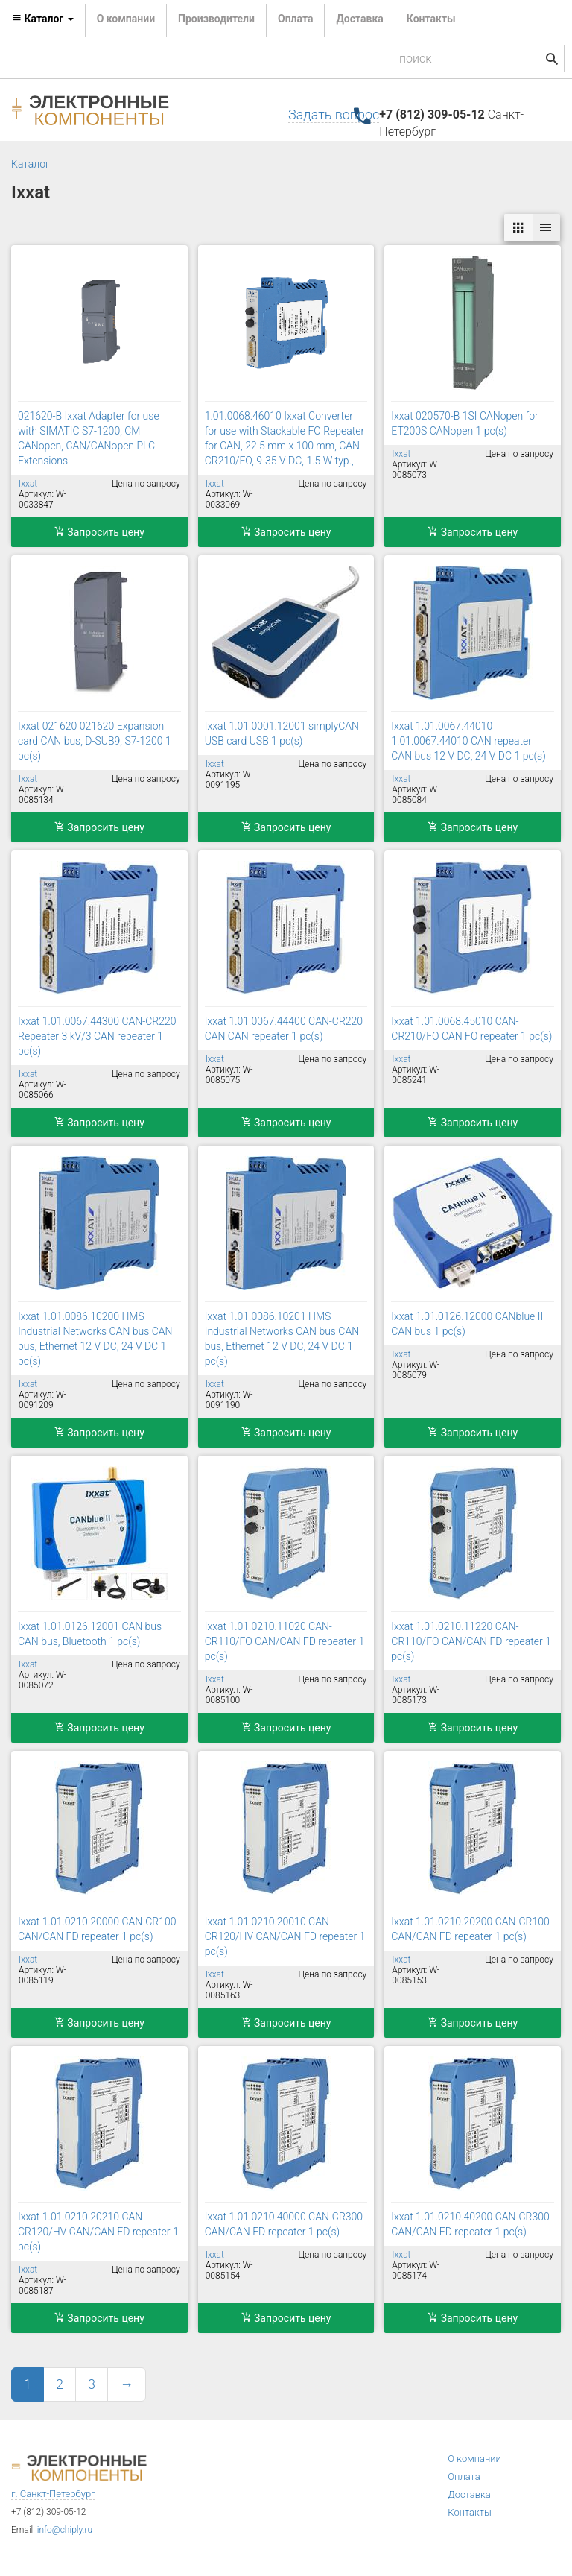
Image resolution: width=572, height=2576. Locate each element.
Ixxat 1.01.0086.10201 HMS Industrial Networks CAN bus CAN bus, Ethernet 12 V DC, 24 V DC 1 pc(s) (282, 1338)
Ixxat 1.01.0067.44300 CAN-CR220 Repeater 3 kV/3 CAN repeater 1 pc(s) (97, 1036)
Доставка (359, 19)
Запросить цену (99, 532)
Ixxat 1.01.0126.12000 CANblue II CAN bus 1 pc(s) (467, 1323)
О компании (126, 19)
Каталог (30, 164)
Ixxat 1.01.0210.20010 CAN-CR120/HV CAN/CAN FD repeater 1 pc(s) (285, 1936)
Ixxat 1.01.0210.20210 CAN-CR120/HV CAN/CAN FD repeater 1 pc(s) (98, 2232)
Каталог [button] (42, 19)
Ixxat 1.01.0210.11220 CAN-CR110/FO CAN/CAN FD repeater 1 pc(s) (471, 1641)
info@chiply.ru (64, 2530)
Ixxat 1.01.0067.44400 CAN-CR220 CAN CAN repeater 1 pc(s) (284, 1028)
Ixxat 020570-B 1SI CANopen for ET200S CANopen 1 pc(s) (464, 423)
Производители (216, 19)
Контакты (431, 19)
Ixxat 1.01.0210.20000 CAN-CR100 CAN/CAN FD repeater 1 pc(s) (97, 1929)
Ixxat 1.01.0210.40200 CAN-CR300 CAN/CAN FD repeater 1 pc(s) (470, 2224)
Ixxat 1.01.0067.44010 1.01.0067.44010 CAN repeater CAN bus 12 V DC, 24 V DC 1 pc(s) (468, 741)
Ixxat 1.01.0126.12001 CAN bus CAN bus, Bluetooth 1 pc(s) (90, 1633)
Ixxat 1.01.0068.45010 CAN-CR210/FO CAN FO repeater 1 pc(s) (471, 1028)
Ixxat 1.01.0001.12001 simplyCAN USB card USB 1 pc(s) (282, 733)
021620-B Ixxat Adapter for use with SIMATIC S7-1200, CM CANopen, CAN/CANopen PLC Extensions (88, 438)
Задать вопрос (333, 114)
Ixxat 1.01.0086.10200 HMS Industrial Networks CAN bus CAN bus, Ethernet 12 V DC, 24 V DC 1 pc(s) (95, 1338)
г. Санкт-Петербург (53, 2493)
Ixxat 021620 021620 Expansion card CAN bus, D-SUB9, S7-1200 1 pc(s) (94, 741)
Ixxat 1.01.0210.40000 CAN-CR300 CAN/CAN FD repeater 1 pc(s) (284, 2224)
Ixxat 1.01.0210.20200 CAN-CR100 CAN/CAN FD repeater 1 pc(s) (470, 1929)
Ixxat (28, 484)
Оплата (295, 19)
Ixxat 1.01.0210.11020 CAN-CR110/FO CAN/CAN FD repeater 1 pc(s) (285, 1641)
